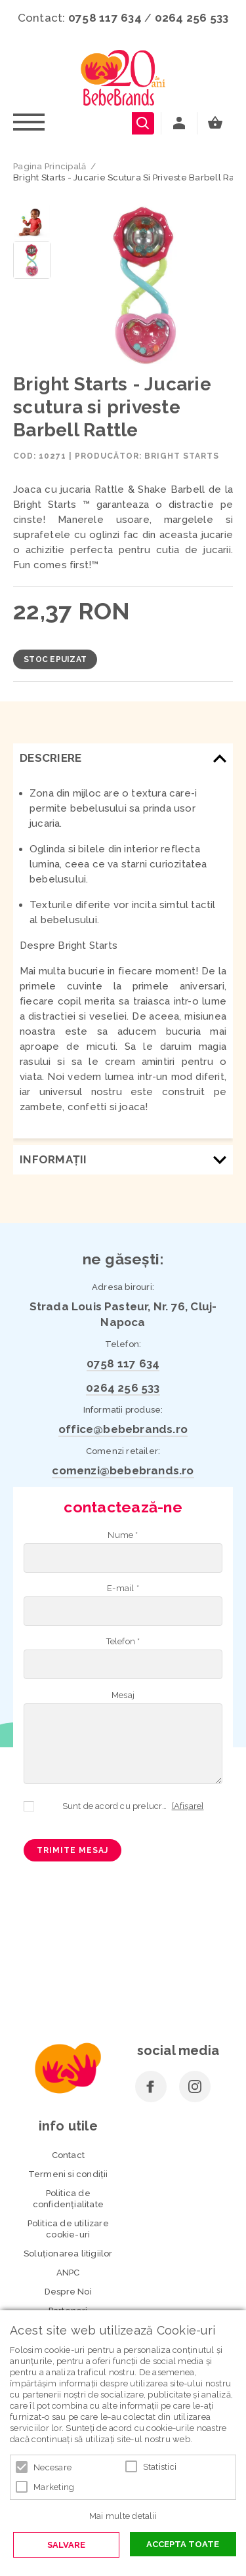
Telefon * (123, 1641)
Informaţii (53, 1159)
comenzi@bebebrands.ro (123, 1470)
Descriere (50, 757)
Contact (68, 2155)
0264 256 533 (192, 17)
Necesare (52, 2467)
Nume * (123, 1535)
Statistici (160, 2467)
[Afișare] (188, 1806)
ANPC (68, 2272)
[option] (145, 285)
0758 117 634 (105, 17)
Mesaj (123, 1695)
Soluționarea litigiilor (68, 2253)
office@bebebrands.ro (123, 1429)
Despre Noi (68, 2291)
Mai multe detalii (123, 2516)
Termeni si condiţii (68, 2174)
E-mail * (123, 1588)
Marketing (53, 2487)
